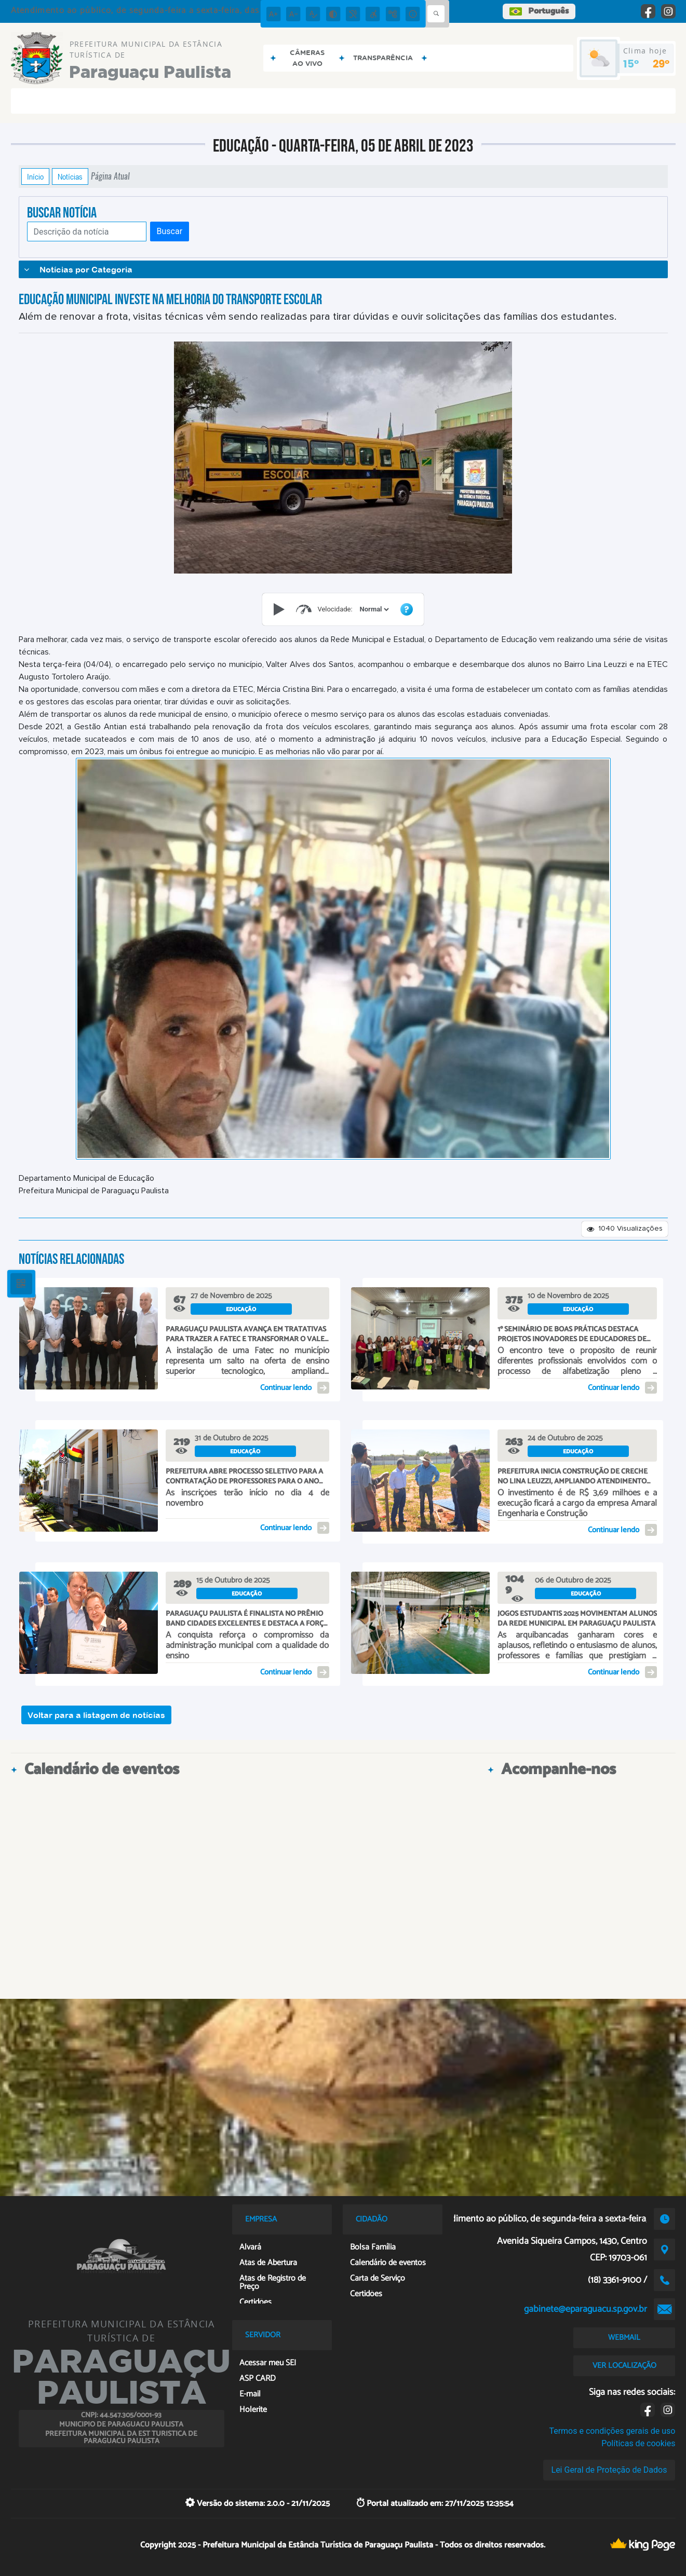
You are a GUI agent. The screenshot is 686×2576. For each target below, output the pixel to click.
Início (35, 176)
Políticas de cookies (638, 2443)
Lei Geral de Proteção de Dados (609, 2470)
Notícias (70, 176)
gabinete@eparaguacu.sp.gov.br (585, 2309)
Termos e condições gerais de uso (612, 2431)
